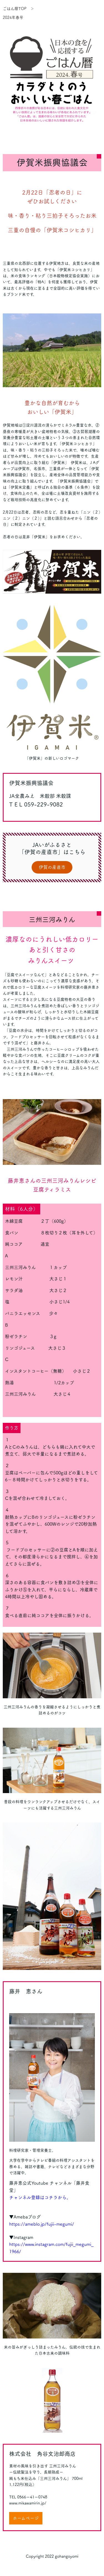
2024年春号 (13, 17)
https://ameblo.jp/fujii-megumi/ (41, 2224)
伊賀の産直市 (52, 867)
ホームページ (26, 2518)
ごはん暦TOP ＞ (18, 9)
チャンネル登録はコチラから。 (40, 2197)
